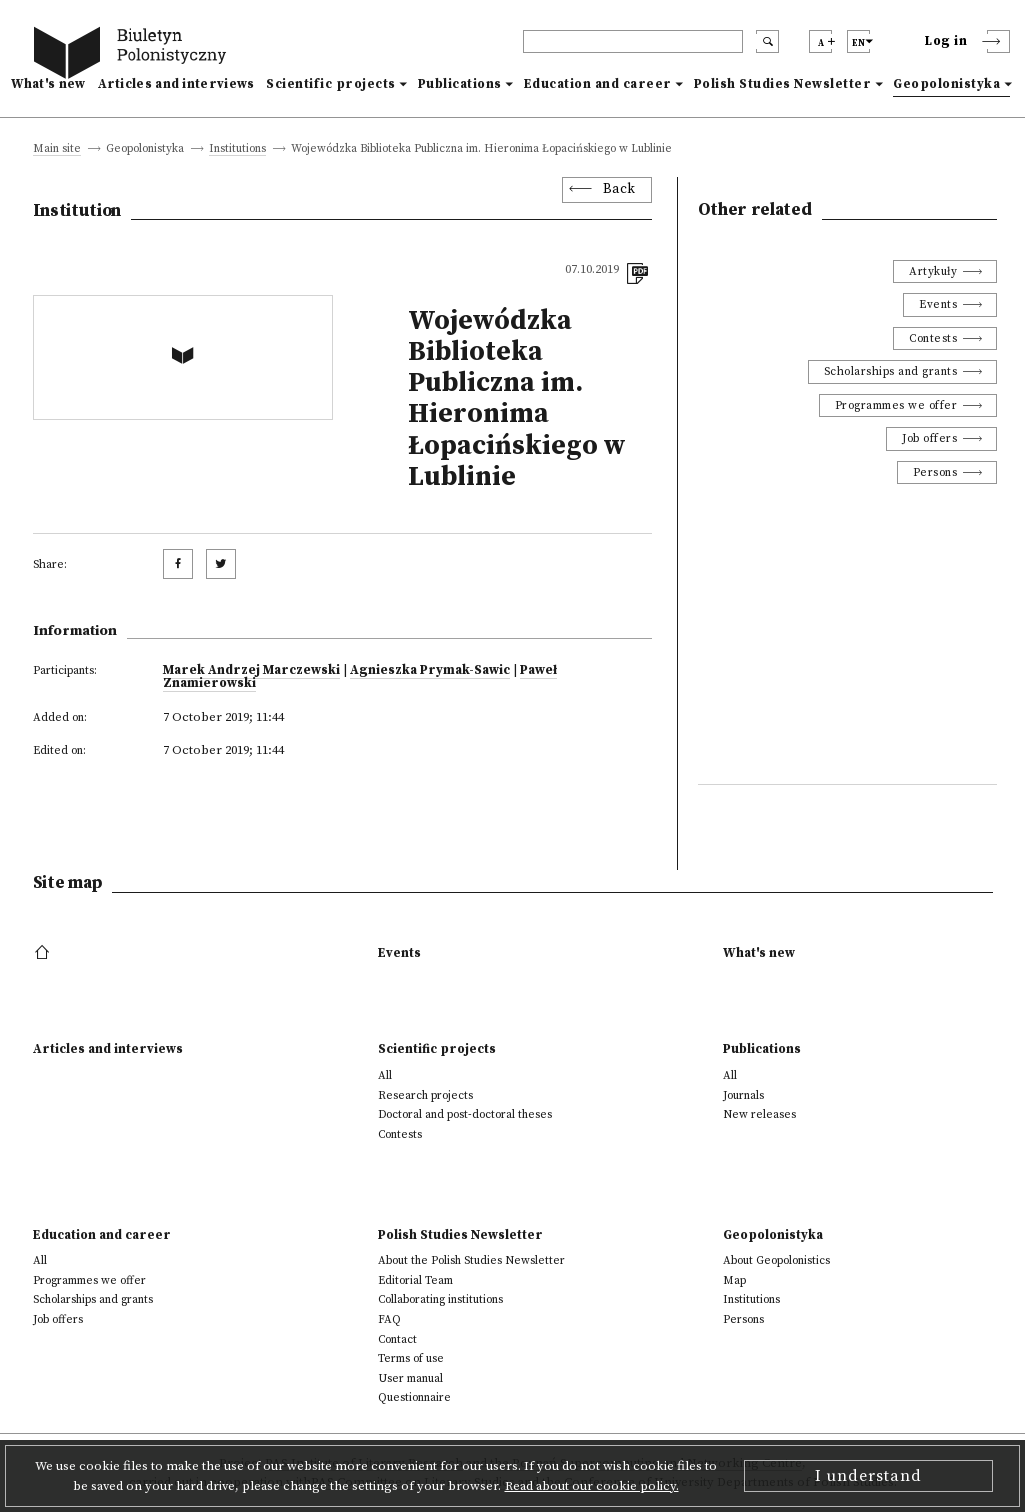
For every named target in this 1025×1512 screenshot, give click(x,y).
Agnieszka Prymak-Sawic (430, 670)
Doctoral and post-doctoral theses (465, 1114)
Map (734, 1280)
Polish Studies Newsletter (783, 84)
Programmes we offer (896, 405)
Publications (460, 84)
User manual (410, 1378)
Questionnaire (414, 1397)
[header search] (633, 41)
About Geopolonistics (776, 1260)
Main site (57, 149)
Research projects (425, 1095)
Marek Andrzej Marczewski (251, 670)
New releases (759, 1114)
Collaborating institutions (440, 1299)
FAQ (389, 1319)
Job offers (929, 438)
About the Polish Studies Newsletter (471, 1260)
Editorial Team (415, 1280)
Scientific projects (331, 84)
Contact (397, 1339)
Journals (743, 1095)
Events (938, 304)
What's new (48, 84)
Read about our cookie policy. (592, 1486)
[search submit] (767, 41)
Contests (933, 338)
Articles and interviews (176, 84)
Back (619, 189)
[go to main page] (134, 55)
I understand (868, 1476)
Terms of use (411, 1358)
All (385, 1075)
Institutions (237, 149)
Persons (935, 472)
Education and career (598, 84)
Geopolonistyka (946, 84)
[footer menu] (44, 953)
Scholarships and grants (891, 371)
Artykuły (933, 271)
